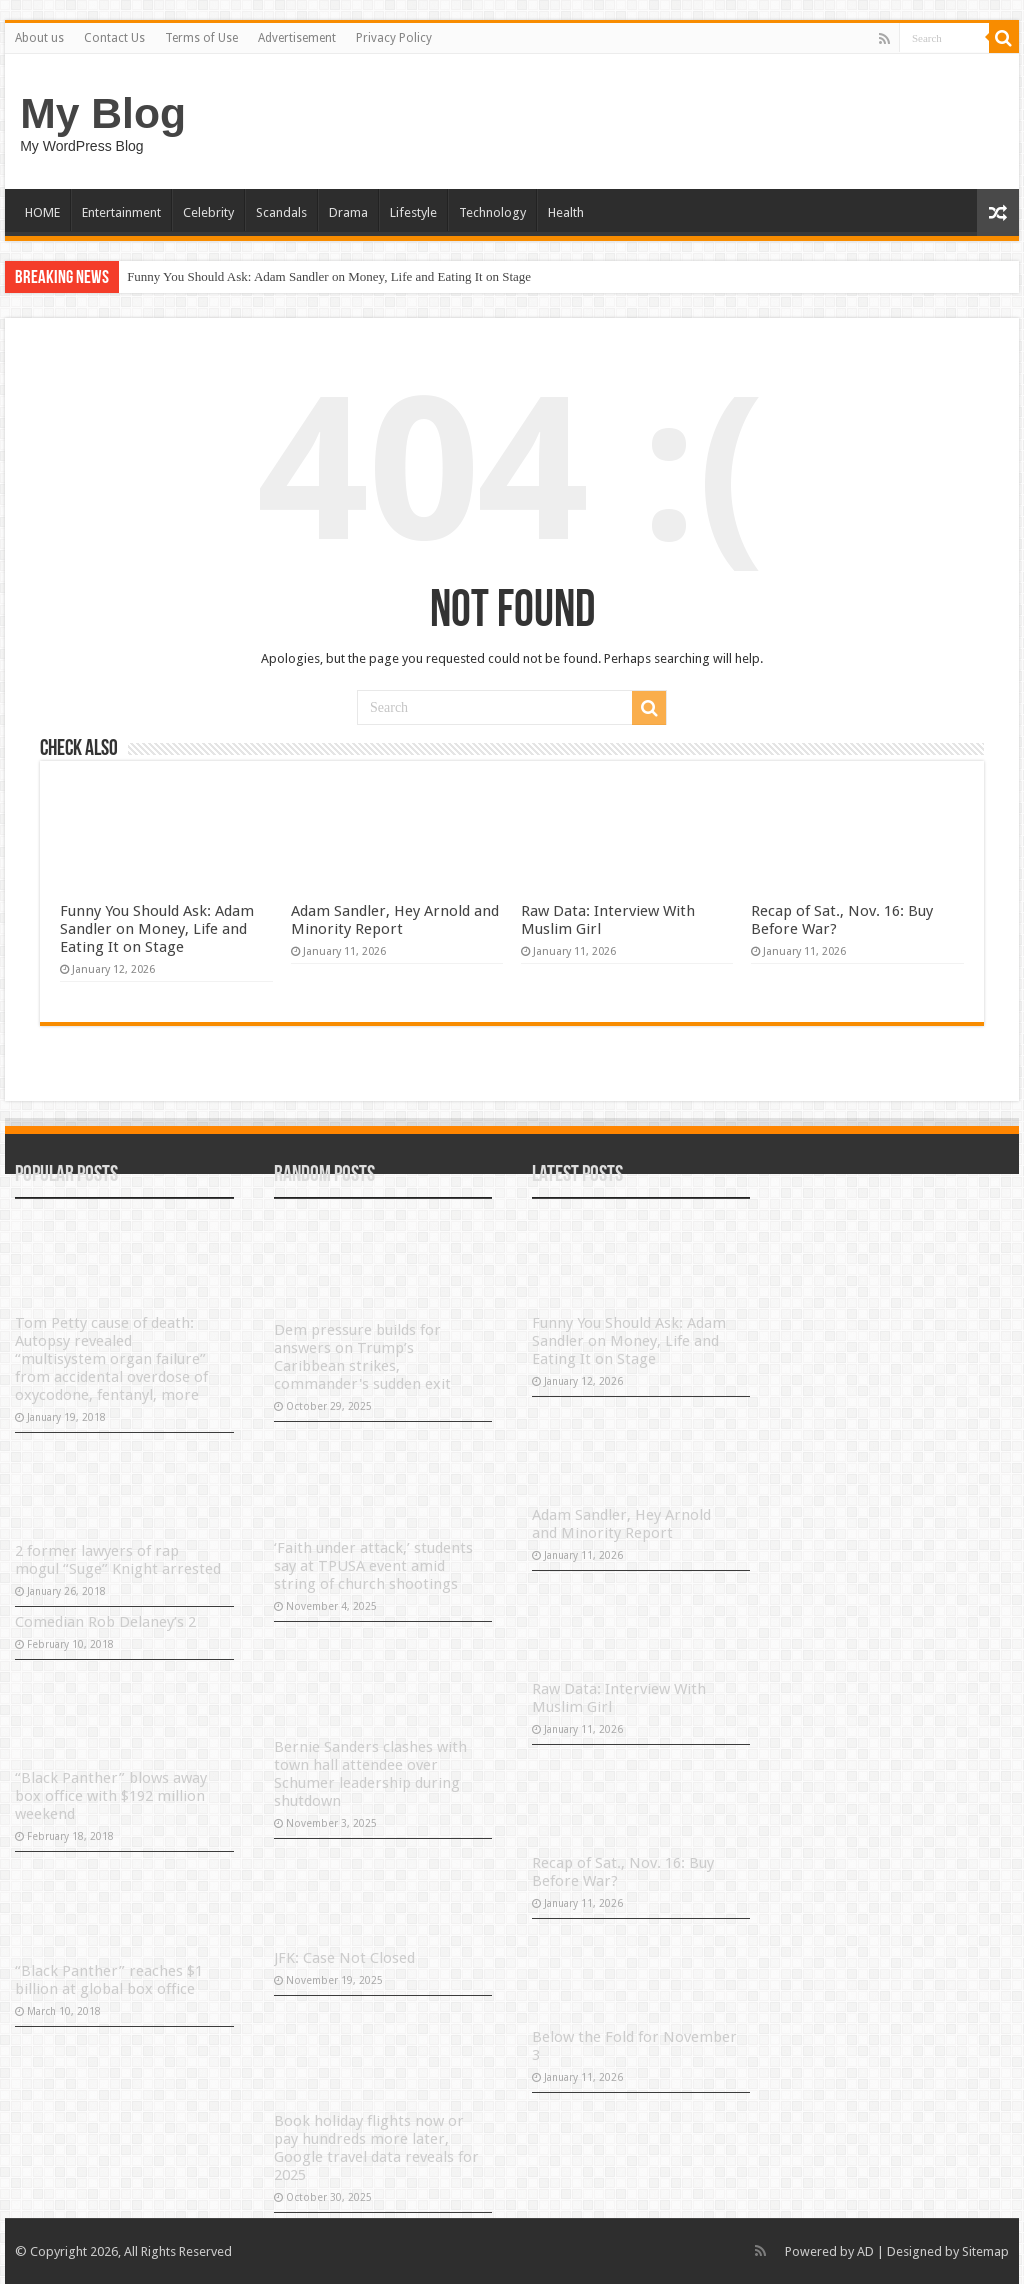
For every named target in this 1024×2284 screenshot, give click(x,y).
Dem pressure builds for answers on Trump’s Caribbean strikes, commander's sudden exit (362, 1357)
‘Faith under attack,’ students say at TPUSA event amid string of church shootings (373, 1566)
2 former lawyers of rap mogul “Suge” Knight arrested (118, 1560)
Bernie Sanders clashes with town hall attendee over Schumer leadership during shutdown (370, 1774)
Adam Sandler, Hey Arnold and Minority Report (395, 920)
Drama (348, 212)
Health (566, 212)
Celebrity (208, 212)
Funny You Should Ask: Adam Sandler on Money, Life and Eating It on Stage (329, 276)
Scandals (281, 212)
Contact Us (114, 38)
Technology (492, 212)
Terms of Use (201, 38)
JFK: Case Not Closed (344, 1958)
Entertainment (121, 212)
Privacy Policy (394, 38)
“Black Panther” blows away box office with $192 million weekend (111, 1796)
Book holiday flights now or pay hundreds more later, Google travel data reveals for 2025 (376, 2148)
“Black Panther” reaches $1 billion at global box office (109, 1980)
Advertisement (297, 38)
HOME (42, 212)
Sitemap (985, 2251)
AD (865, 2251)
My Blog (103, 113)
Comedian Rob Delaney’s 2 (105, 1622)
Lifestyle (413, 212)
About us (39, 38)
